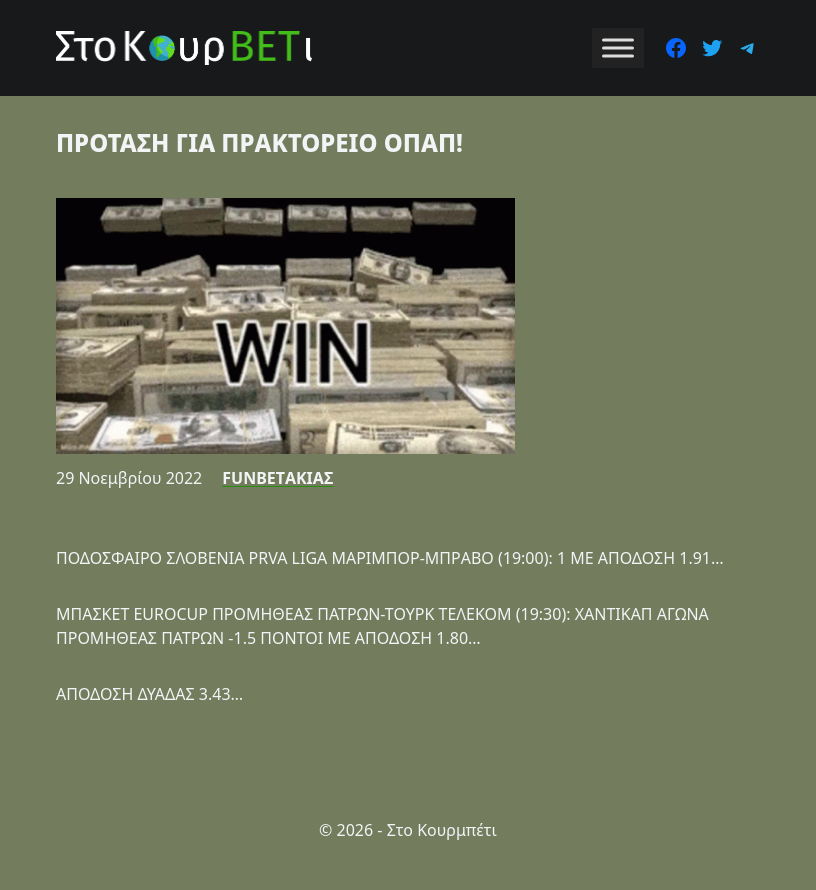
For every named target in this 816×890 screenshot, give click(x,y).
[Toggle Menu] (618, 47)
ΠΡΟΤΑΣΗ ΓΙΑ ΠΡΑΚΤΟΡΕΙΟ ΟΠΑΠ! (259, 142)
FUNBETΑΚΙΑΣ (277, 478)
